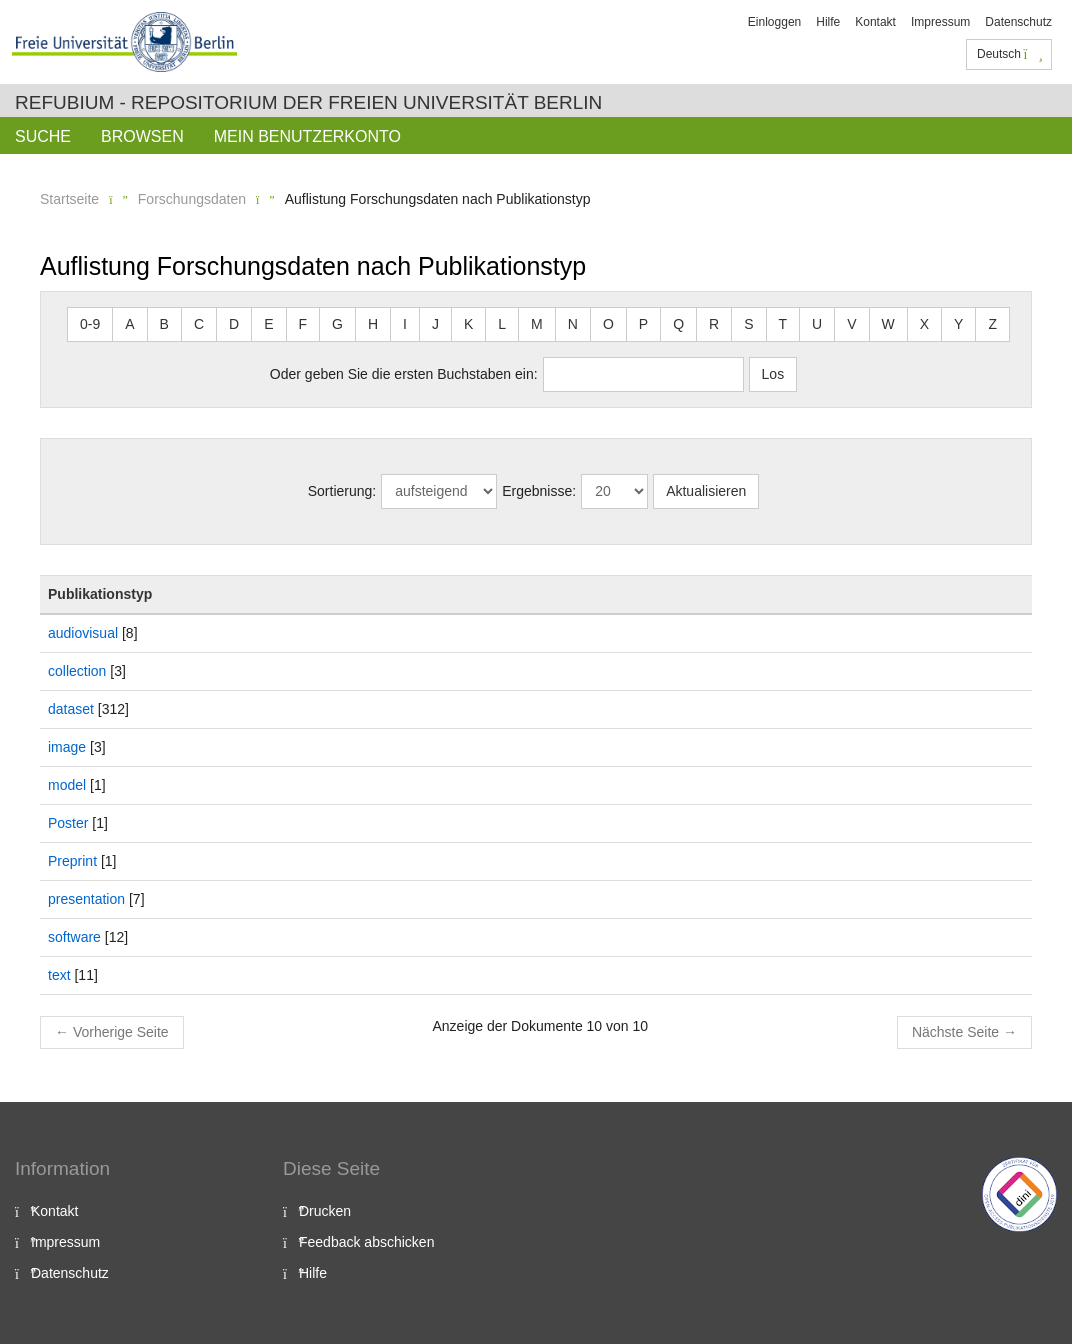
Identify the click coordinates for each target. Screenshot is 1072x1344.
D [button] (234, 324)
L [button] (502, 324)
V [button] (851, 324)
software (74, 937)
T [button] (783, 324)
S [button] (748, 324)
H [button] (373, 324)
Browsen (142, 136)
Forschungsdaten (192, 199)
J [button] (435, 324)
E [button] (268, 324)
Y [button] (958, 324)
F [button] (303, 324)
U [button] (817, 324)
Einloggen (774, 22)
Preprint (72, 861)
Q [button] (678, 324)
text (59, 975)
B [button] (164, 324)
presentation (86, 899)
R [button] (714, 324)
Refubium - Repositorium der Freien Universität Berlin (308, 102)
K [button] (468, 324)
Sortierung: (342, 491)
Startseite (69, 199)
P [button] (643, 324)
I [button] (405, 324)
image (67, 747)
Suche (43, 136)
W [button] (888, 324)
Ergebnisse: (539, 491)
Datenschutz (1018, 22)
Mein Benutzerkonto (307, 136)
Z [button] (992, 324)
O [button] (608, 324)
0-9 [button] (90, 324)
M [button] (537, 324)
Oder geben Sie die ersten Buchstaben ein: (404, 374)
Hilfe (828, 22)
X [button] (924, 324)
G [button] (337, 324)
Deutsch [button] (1010, 54)
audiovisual (83, 633)
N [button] (573, 324)
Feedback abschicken (366, 1242)
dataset (71, 709)
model (67, 785)
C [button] (199, 324)
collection (77, 671)
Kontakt (875, 22)
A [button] (129, 324)
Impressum (940, 22)
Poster (68, 823)
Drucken (325, 1211)
